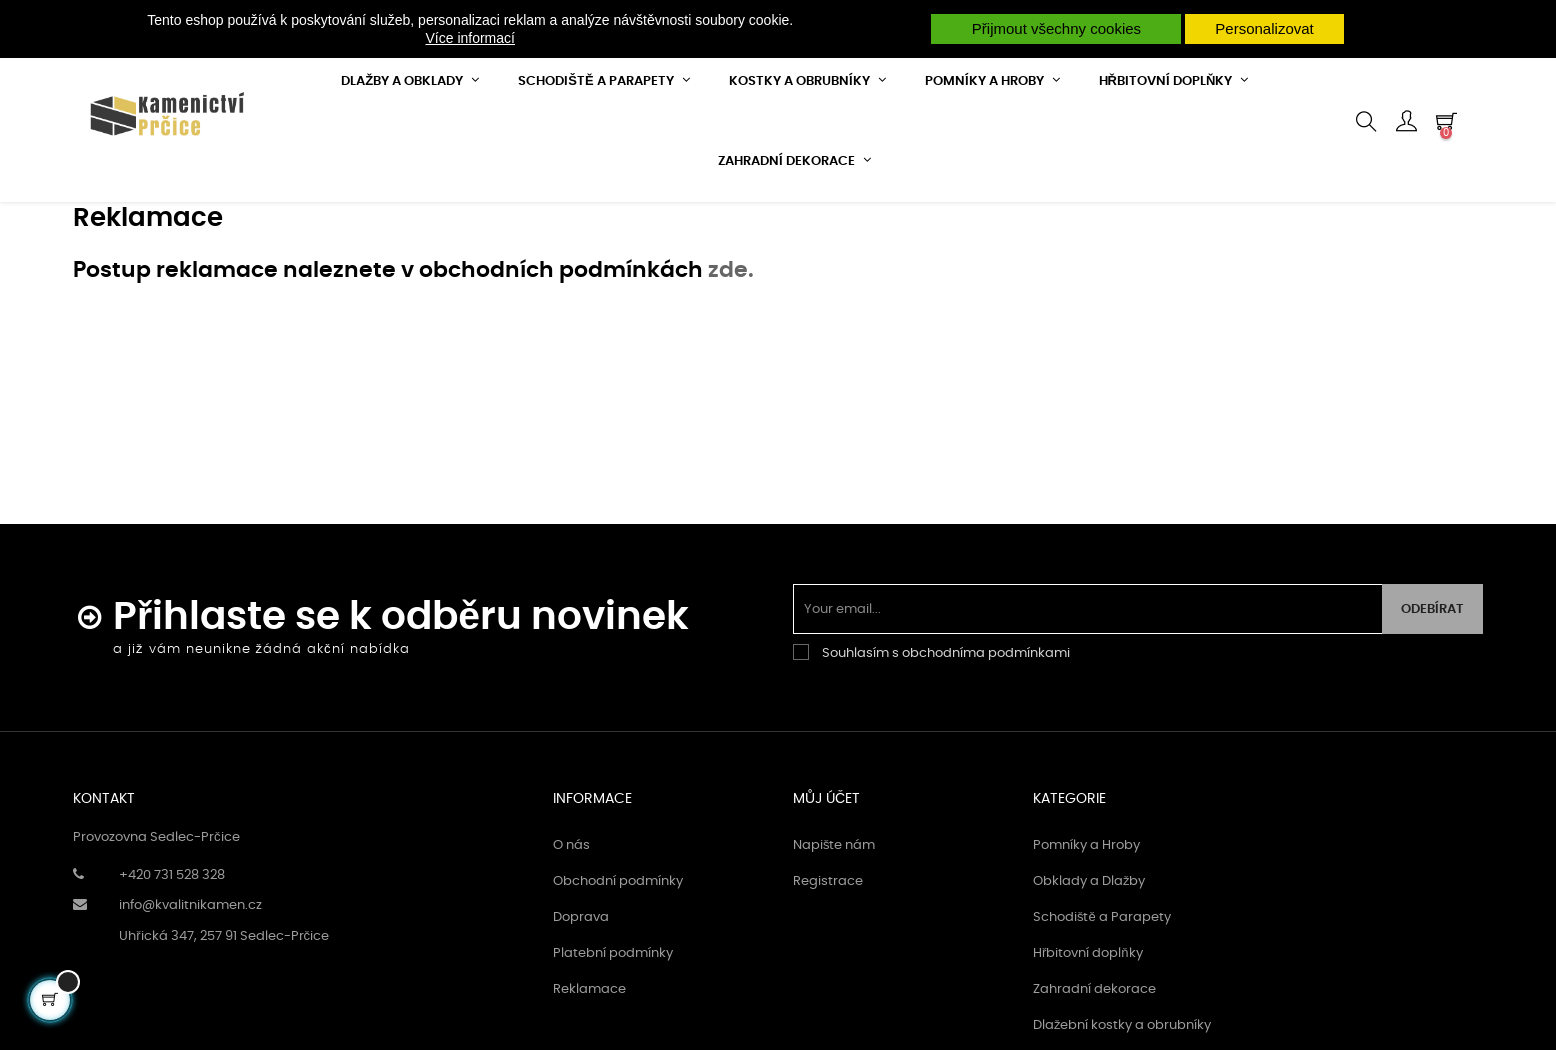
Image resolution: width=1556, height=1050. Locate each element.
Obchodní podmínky (618, 953)
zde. (731, 342)
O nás (571, 917)
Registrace (828, 953)
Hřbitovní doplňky (1088, 1025)
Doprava (581, 989)
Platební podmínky (613, 1025)
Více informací (469, 38)
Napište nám (834, 917)
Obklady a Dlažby (1089, 953)
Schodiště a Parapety (1102, 989)
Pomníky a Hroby (1086, 917)
